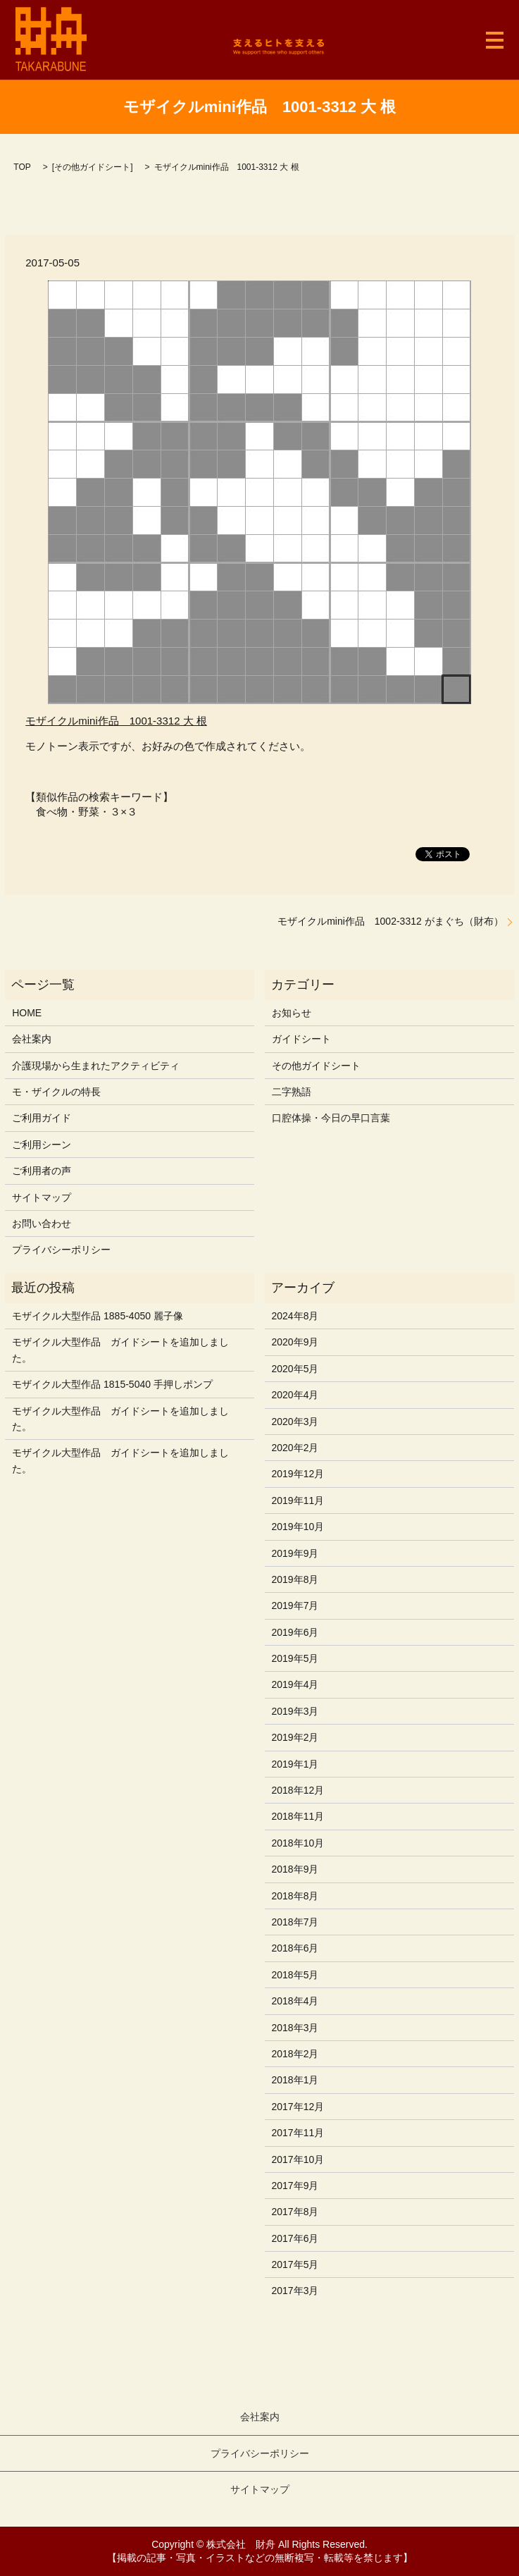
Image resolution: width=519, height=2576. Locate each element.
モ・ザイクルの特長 (56, 1091)
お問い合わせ (41, 1223)
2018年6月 (295, 1948)
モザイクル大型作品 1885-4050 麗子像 (97, 1315)
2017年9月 (295, 2185)
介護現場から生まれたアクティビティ (96, 1065)
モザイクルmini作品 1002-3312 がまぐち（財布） (390, 921)
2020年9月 (295, 1342)
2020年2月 (295, 1447)
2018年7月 (295, 1922)
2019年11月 (298, 1500)
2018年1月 (295, 2079)
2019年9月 (295, 1553)
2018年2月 (295, 2053)
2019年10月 (298, 1526)
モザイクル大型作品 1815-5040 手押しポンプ (112, 1384)
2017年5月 (295, 2264)
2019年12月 (298, 1473)
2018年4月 (295, 2001)
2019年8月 (295, 1579)
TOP (21, 167)
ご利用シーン (41, 1144)
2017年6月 (295, 2238)
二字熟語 (291, 1091)
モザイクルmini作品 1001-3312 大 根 (116, 721)
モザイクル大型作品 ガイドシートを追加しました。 (120, 1349)
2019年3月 (295, 1711)
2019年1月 (295, 1764)
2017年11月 (298, 2132)
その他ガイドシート (92, 167)
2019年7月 (295, 1605)
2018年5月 (295, 1974)
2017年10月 (298, 2159)
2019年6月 (295, 1632)
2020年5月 (295, 1368)
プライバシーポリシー (61, 1249)
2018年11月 (298, 1816)
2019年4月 (295, 1684)
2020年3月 (295, 1421)
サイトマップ (41, 1197)
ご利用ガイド (41, 1117)
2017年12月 (298, 2106)
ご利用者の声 (41, 1170)
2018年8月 (295, 1896)
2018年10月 (298, 1843)
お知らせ (291, 1012)
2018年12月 (298, 1790)
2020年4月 (295, 1394)
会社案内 (31, 1038)
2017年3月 (295, 2290)
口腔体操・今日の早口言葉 (331, 1117)
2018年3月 (295, 2027)
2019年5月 (295, 1658)
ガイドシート (301, 1038)
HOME (27, 1012)
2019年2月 (295, 1737)
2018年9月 (295, 1869)
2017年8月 (295, 2211)
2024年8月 (295, 1315)
